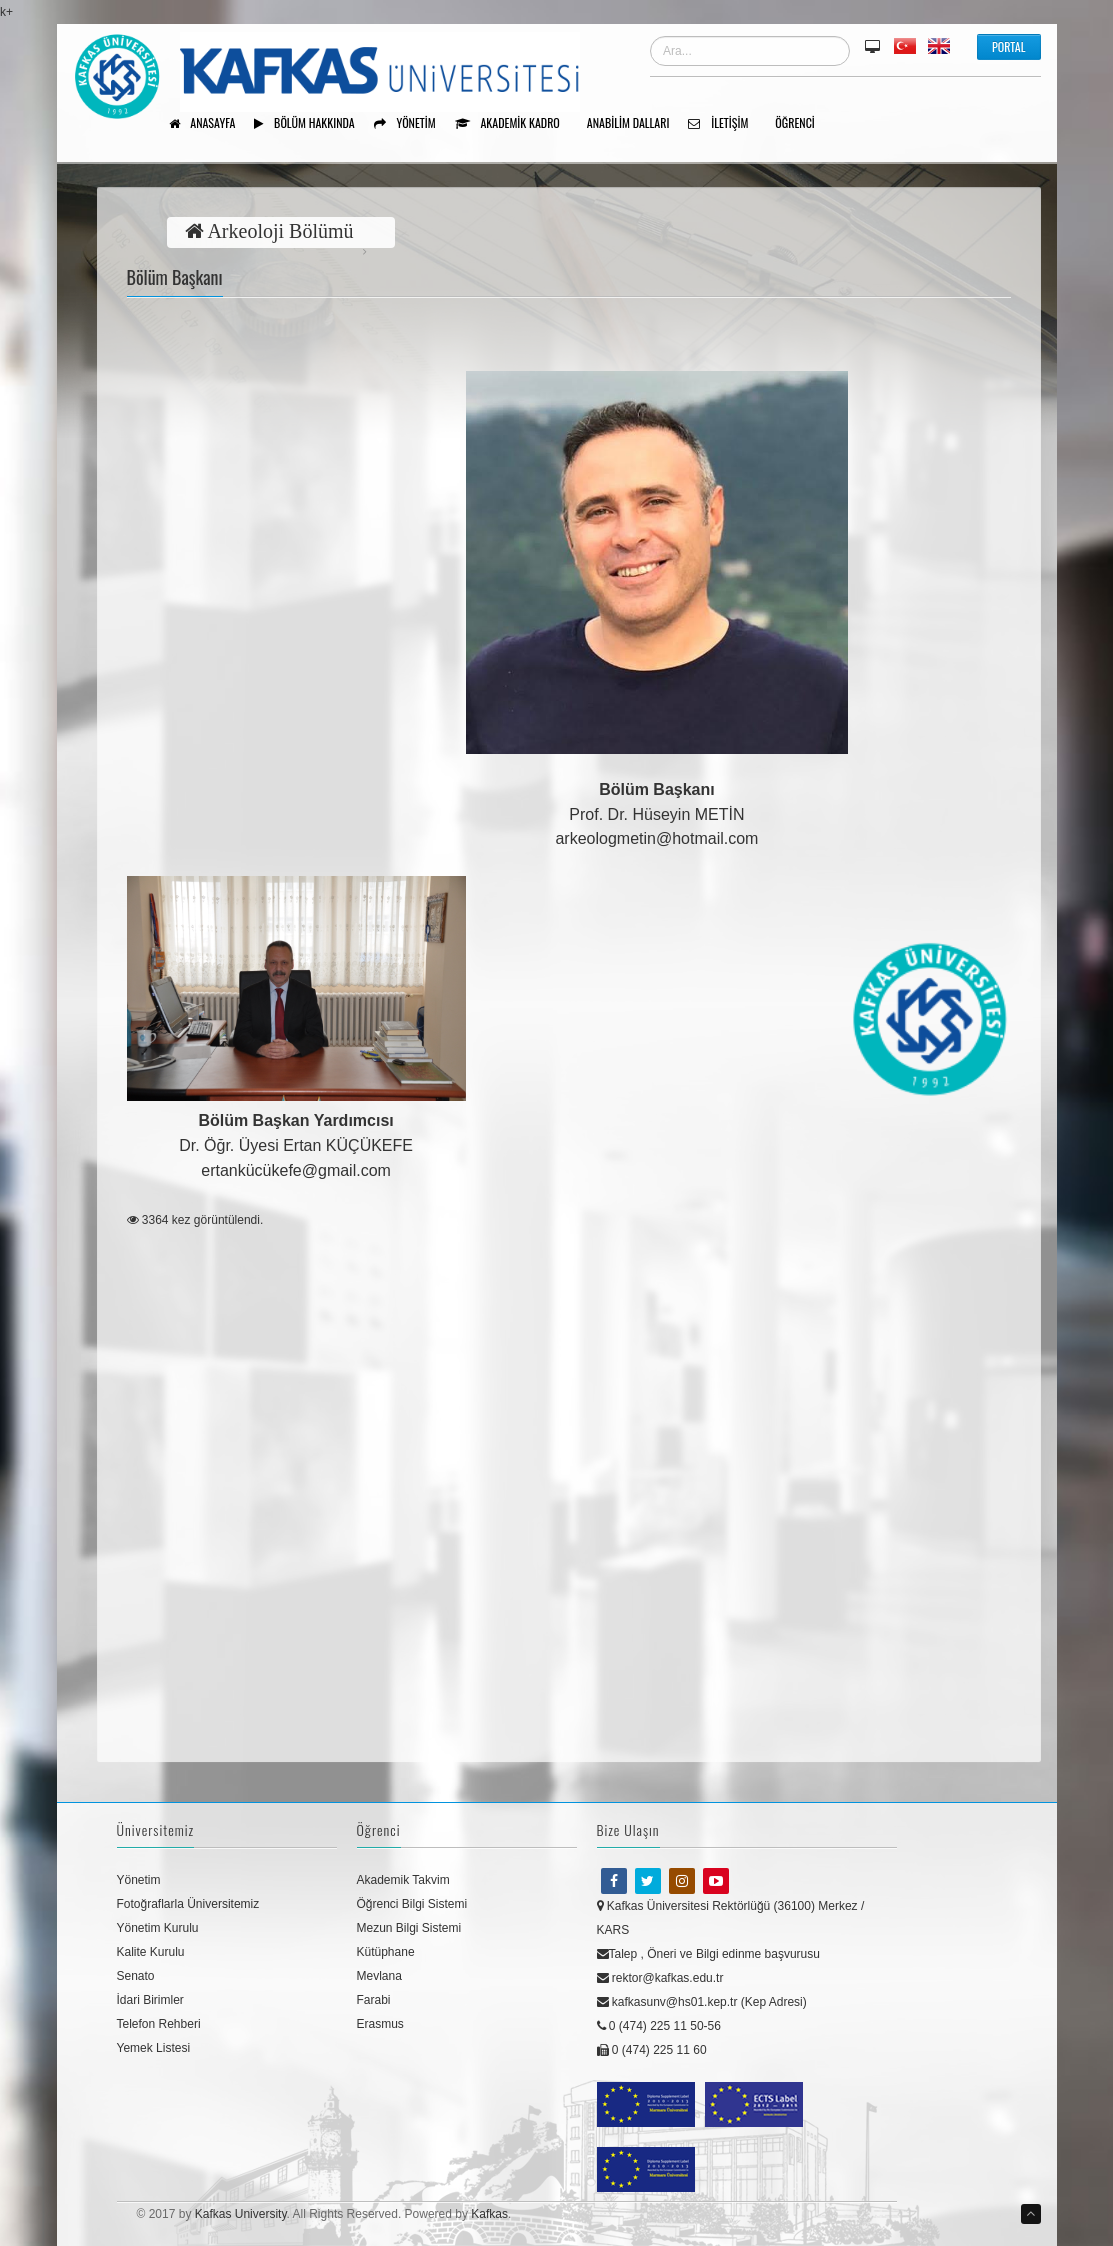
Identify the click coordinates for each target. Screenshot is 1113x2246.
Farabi (374, 2000)
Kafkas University (241, 2214)
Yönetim (412, 124)
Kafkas (489, 2214)
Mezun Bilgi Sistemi (409, 1928)
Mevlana (379, 1976)
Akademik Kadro (514, 124)
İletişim (725, 124)
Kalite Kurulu (151, 1952)
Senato (136, 1976)
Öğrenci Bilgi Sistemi (412, 1904)
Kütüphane (386, 1952)
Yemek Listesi (154, 2048)
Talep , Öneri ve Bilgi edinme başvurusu (708, 1954)
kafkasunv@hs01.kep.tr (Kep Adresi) (702, 2002)
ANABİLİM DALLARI (635, 124)
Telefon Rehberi (159, 2024)
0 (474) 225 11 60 (652, 2050)
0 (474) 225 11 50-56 (659, 2026)
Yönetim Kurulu (158, 1928)
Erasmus (380, 2024)
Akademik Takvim (403, 1880)
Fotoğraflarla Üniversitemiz (188, 1904)
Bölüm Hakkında (311, 124)
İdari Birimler (150, 2000)
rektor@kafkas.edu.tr (660, 1978)
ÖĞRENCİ (802, 124)
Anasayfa (209, 124)
